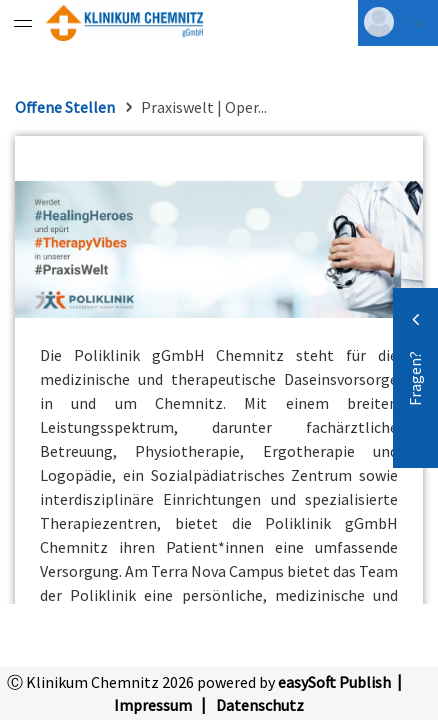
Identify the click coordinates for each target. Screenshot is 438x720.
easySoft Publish (334, 682)
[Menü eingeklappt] (23, 23)
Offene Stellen (65, 107)
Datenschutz (260, 705)
